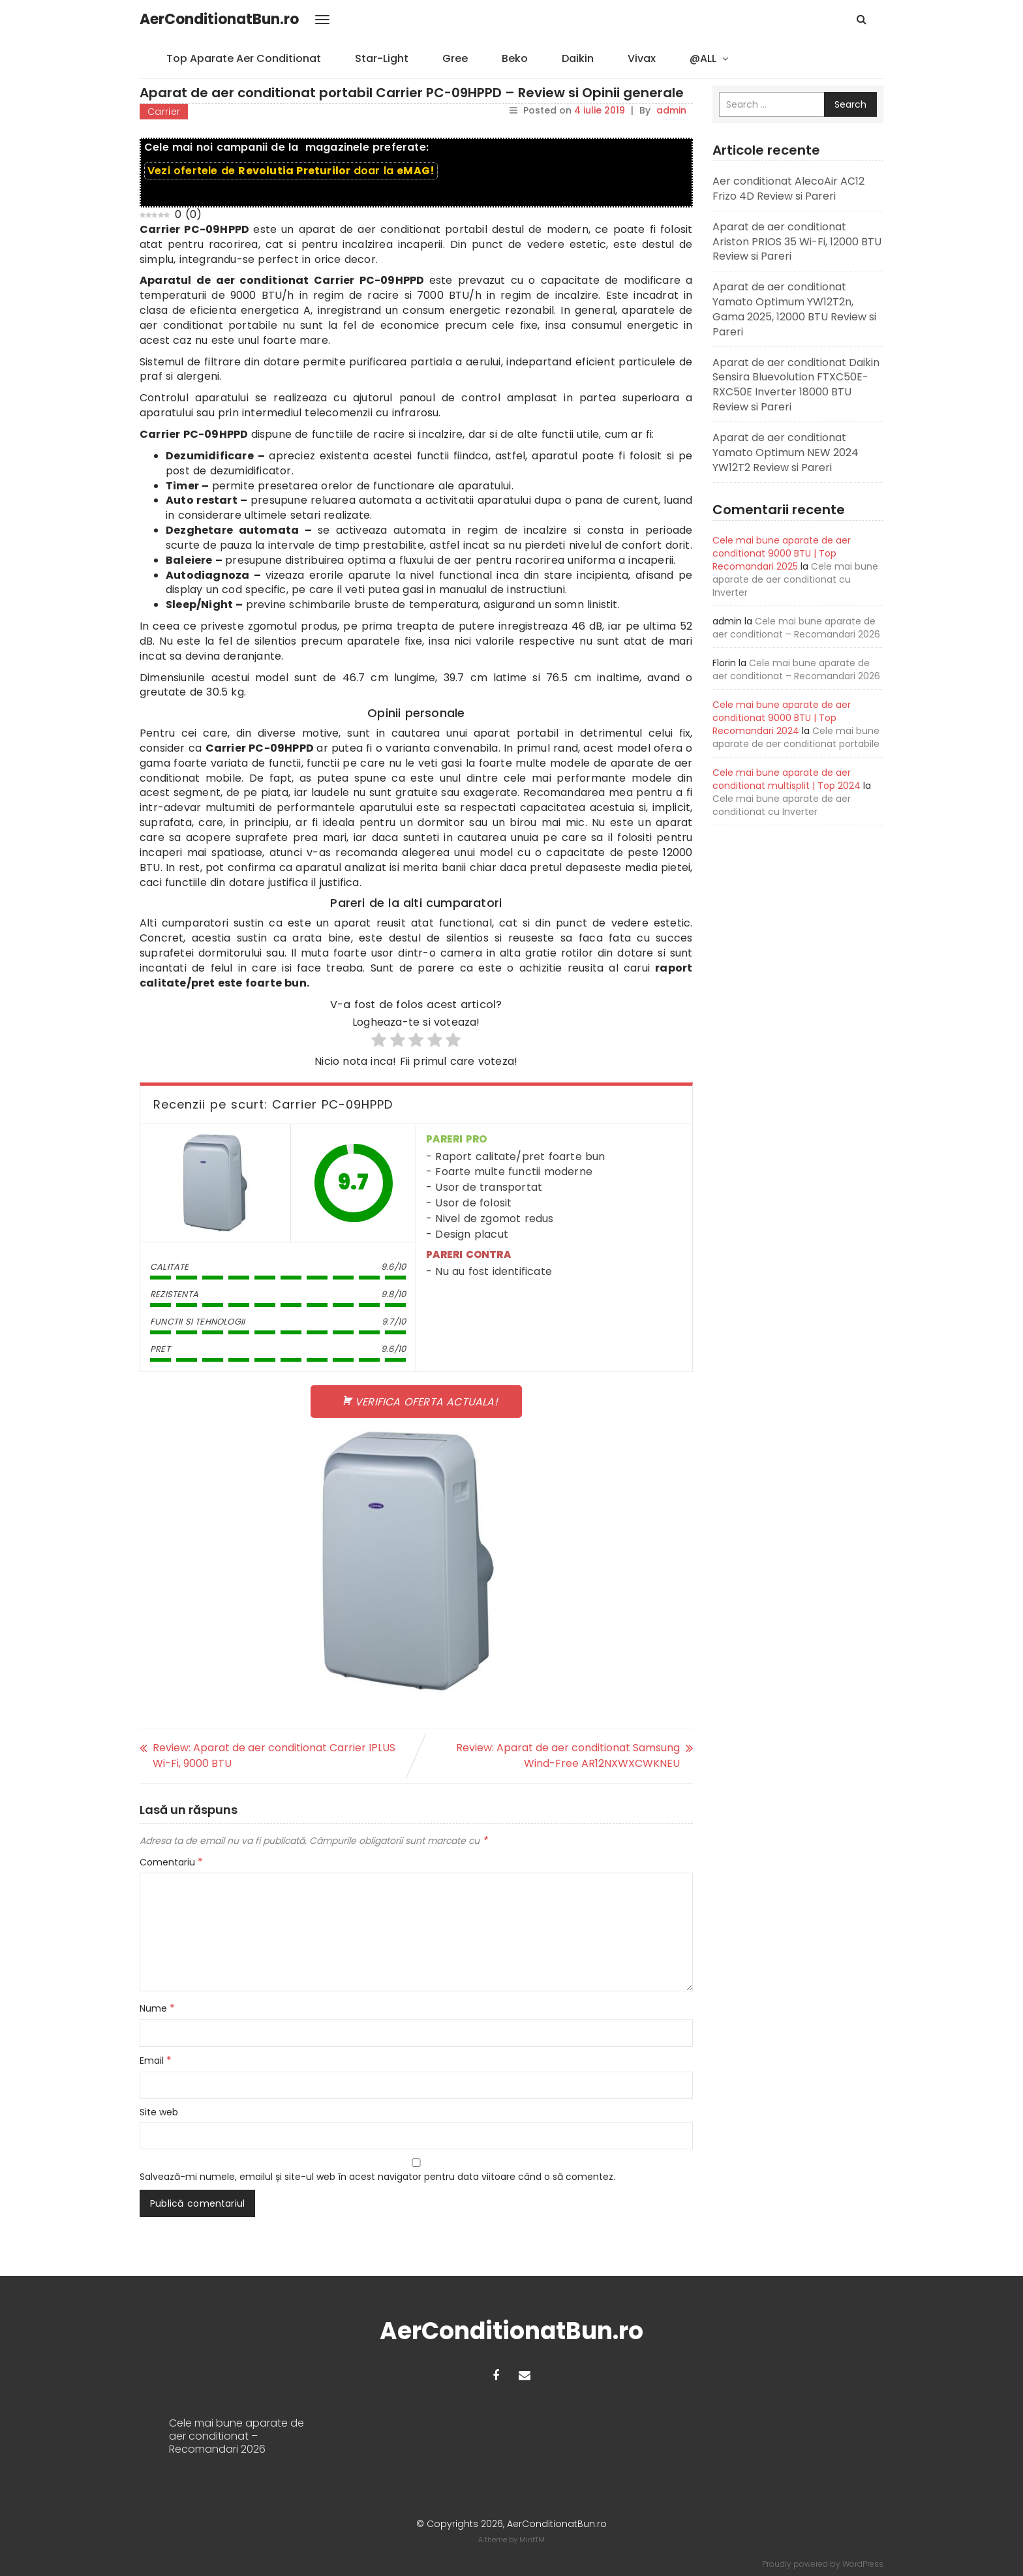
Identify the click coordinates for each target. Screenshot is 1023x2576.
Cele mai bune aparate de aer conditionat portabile (795, 737)
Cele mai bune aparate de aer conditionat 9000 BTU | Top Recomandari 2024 (781, 717)
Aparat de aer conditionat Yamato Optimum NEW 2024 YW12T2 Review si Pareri (785, 452)
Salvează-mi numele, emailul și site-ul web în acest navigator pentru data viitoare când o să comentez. (377, 2176)
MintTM (532, 2539)
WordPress (862, 2563)
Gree (455, 58)
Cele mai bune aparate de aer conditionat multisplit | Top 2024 (786, 779)
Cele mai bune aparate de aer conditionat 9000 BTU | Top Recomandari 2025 (781, 553)
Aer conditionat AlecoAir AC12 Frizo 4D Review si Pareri (788, 189)
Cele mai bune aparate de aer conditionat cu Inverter (795, 579)
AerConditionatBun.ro (219, 19)
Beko (515, 58)
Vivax (642, 58)
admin (671, 110)
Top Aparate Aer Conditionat (243, 58)
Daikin (578, 58)
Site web (159, 2112)
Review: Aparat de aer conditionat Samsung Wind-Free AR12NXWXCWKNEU (568, 1755)
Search (850, 104)
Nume (157, 2008)
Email (156, 2060)
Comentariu (171, 1862)
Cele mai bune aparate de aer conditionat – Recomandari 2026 (796, 628)
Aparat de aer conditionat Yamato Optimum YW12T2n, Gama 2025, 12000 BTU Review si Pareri (794, 309)
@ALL (703, 58)
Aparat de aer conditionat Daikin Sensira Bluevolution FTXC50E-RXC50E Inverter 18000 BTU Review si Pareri (795, 385)
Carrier (163, 111)
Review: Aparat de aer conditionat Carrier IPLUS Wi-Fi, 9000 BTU (274, 1755)
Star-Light (381, 58)
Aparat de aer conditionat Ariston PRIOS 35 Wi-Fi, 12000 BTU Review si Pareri (796, 241)
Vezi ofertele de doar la (291, 170)
